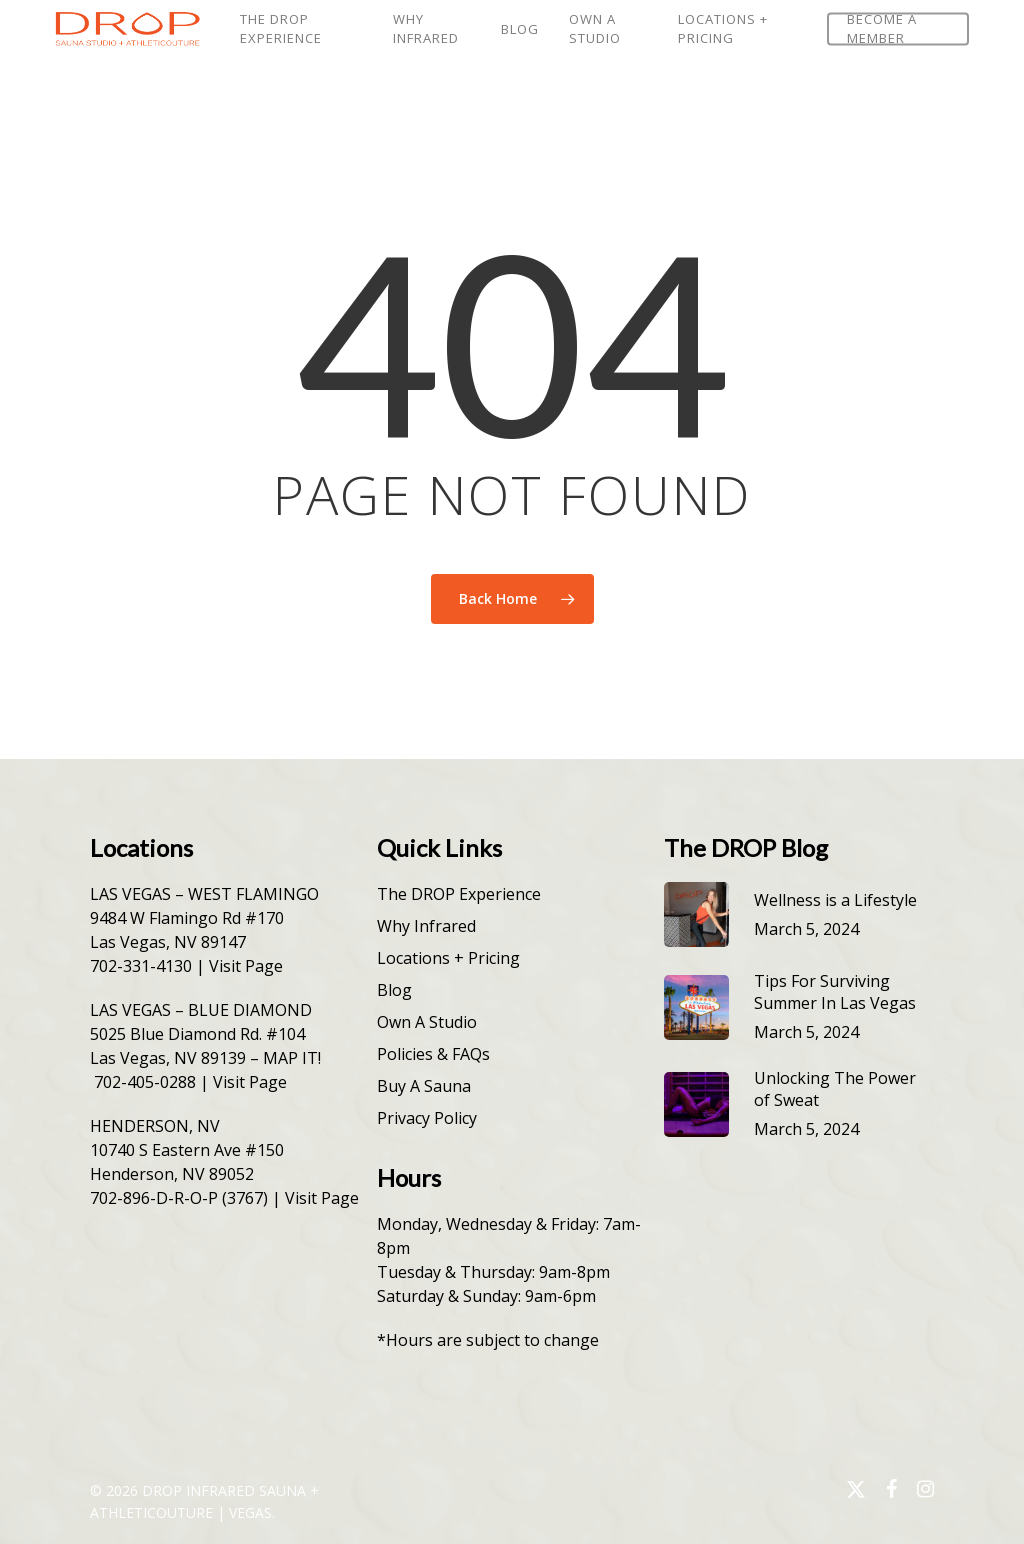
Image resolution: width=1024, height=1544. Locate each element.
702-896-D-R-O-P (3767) (179, 1198)
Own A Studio (427, 1022)
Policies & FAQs (433, 1054)
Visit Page (246, 966)
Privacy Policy (427, 1118)
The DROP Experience (459, 894)
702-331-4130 (141, 966)
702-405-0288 (145, 1082)
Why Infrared (426, 926)
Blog (394, 990)
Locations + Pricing (448, 958)
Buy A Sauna (424, 1086)
